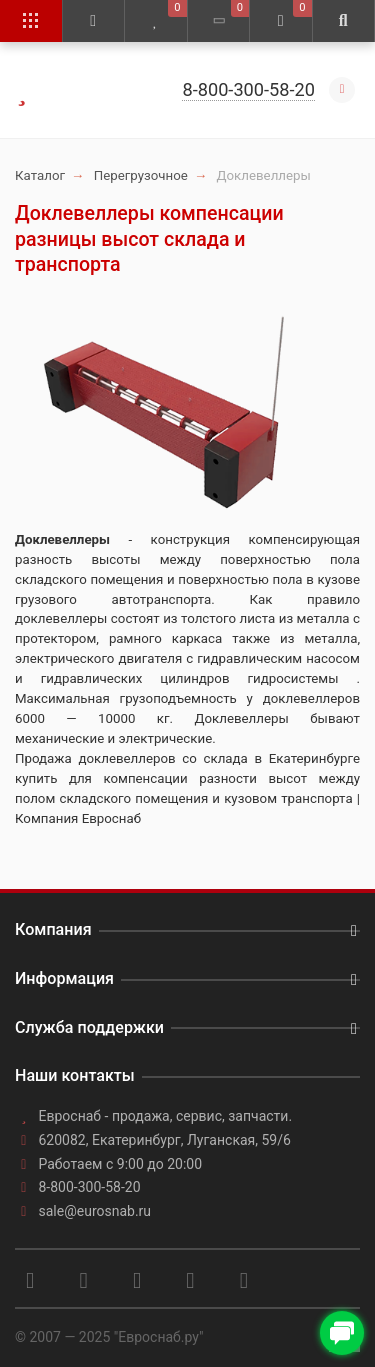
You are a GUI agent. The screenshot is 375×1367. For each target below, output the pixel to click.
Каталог (40, 175)
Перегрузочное (141, 175)
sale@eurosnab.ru (95, 1211)
